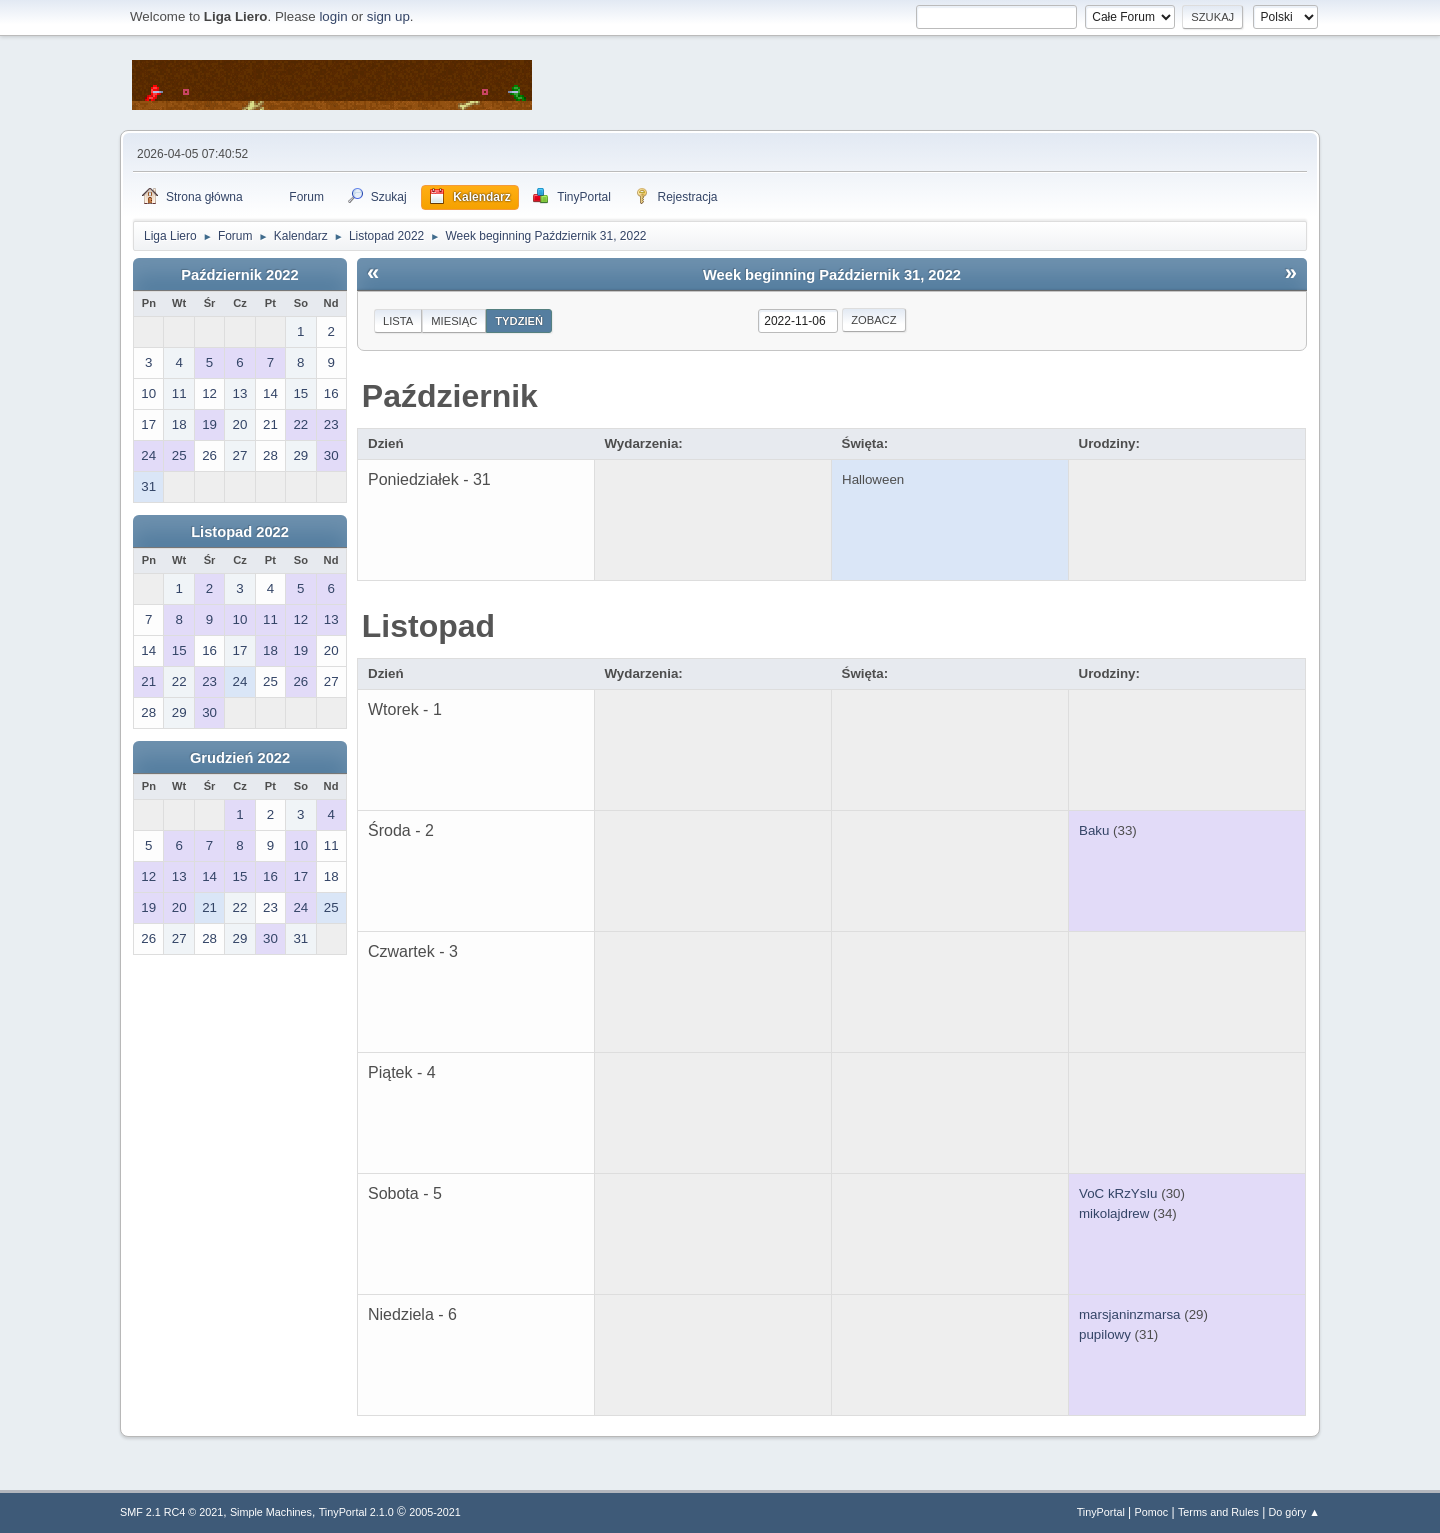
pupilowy (1105, 1334)
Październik (450, 396)
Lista (398, 321)
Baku (1094, 830)
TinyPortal (1101, 1512)
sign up (388, 16)
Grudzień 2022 (240, 758)
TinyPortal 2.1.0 (356, 1512)
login (333, 16)
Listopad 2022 (240, 532)
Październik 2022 (239, 275)
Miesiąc (454, 321)
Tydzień (519, 321)
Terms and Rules (1218, 1512)
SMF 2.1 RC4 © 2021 (171, 1512)
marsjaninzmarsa (1129, 1314)
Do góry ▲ (1294, 1512)
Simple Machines (271, 1512)
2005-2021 (435, 1512)
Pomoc (1152, 1512)
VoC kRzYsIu (1118, 1193)
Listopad (428, 626)
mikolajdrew (1114, 1213)
